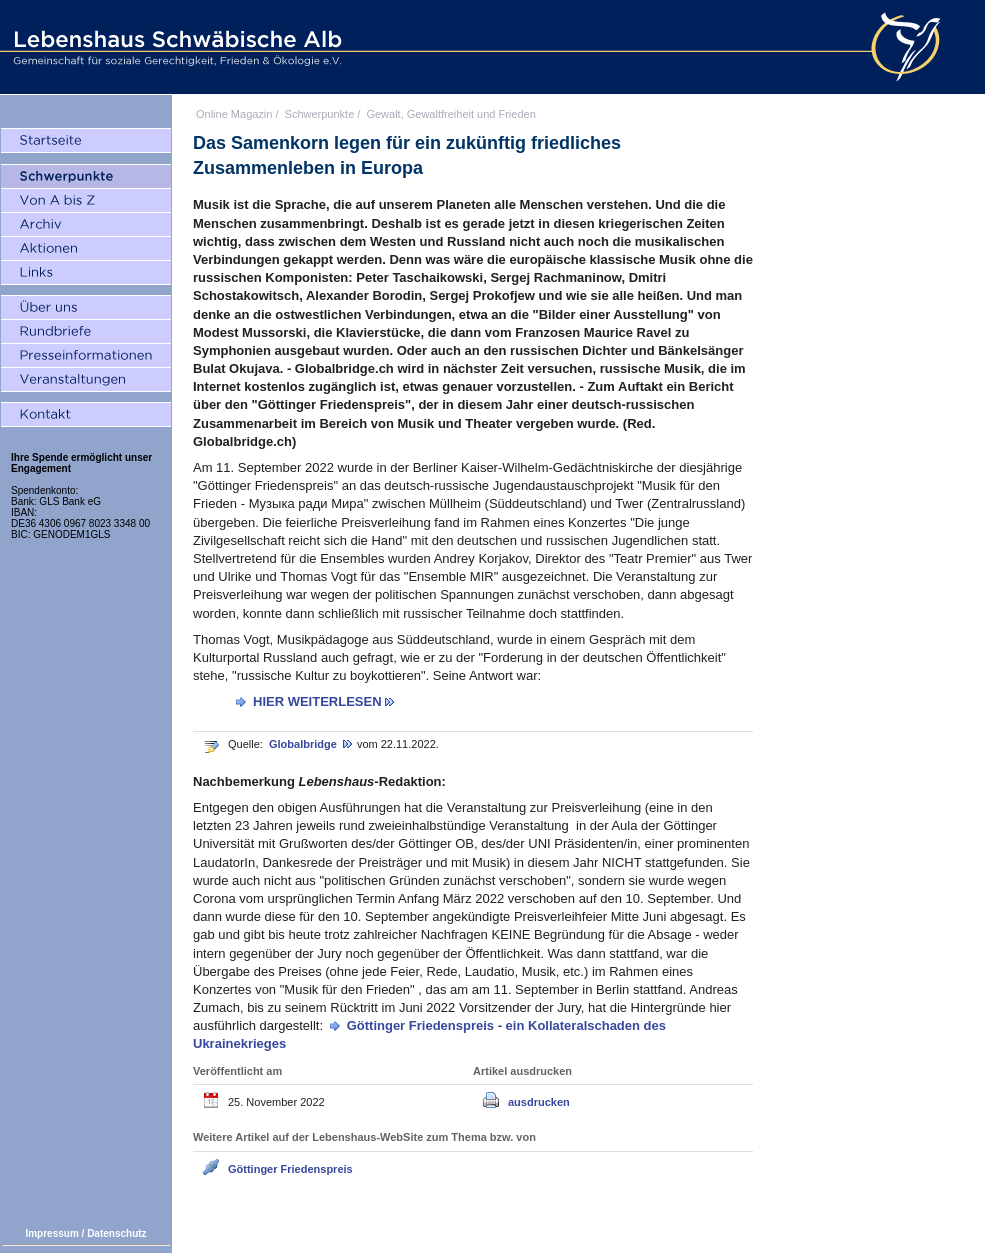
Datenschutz (116, 1233)
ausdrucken (539, 1102)
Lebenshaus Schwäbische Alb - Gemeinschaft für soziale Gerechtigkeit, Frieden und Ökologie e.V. (175, 47)
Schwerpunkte (320, 114)
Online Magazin (234, 114)
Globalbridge (304, 744)
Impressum (51, 1233)
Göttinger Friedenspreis (290, 1169)
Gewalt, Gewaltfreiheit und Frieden (450, 114)
